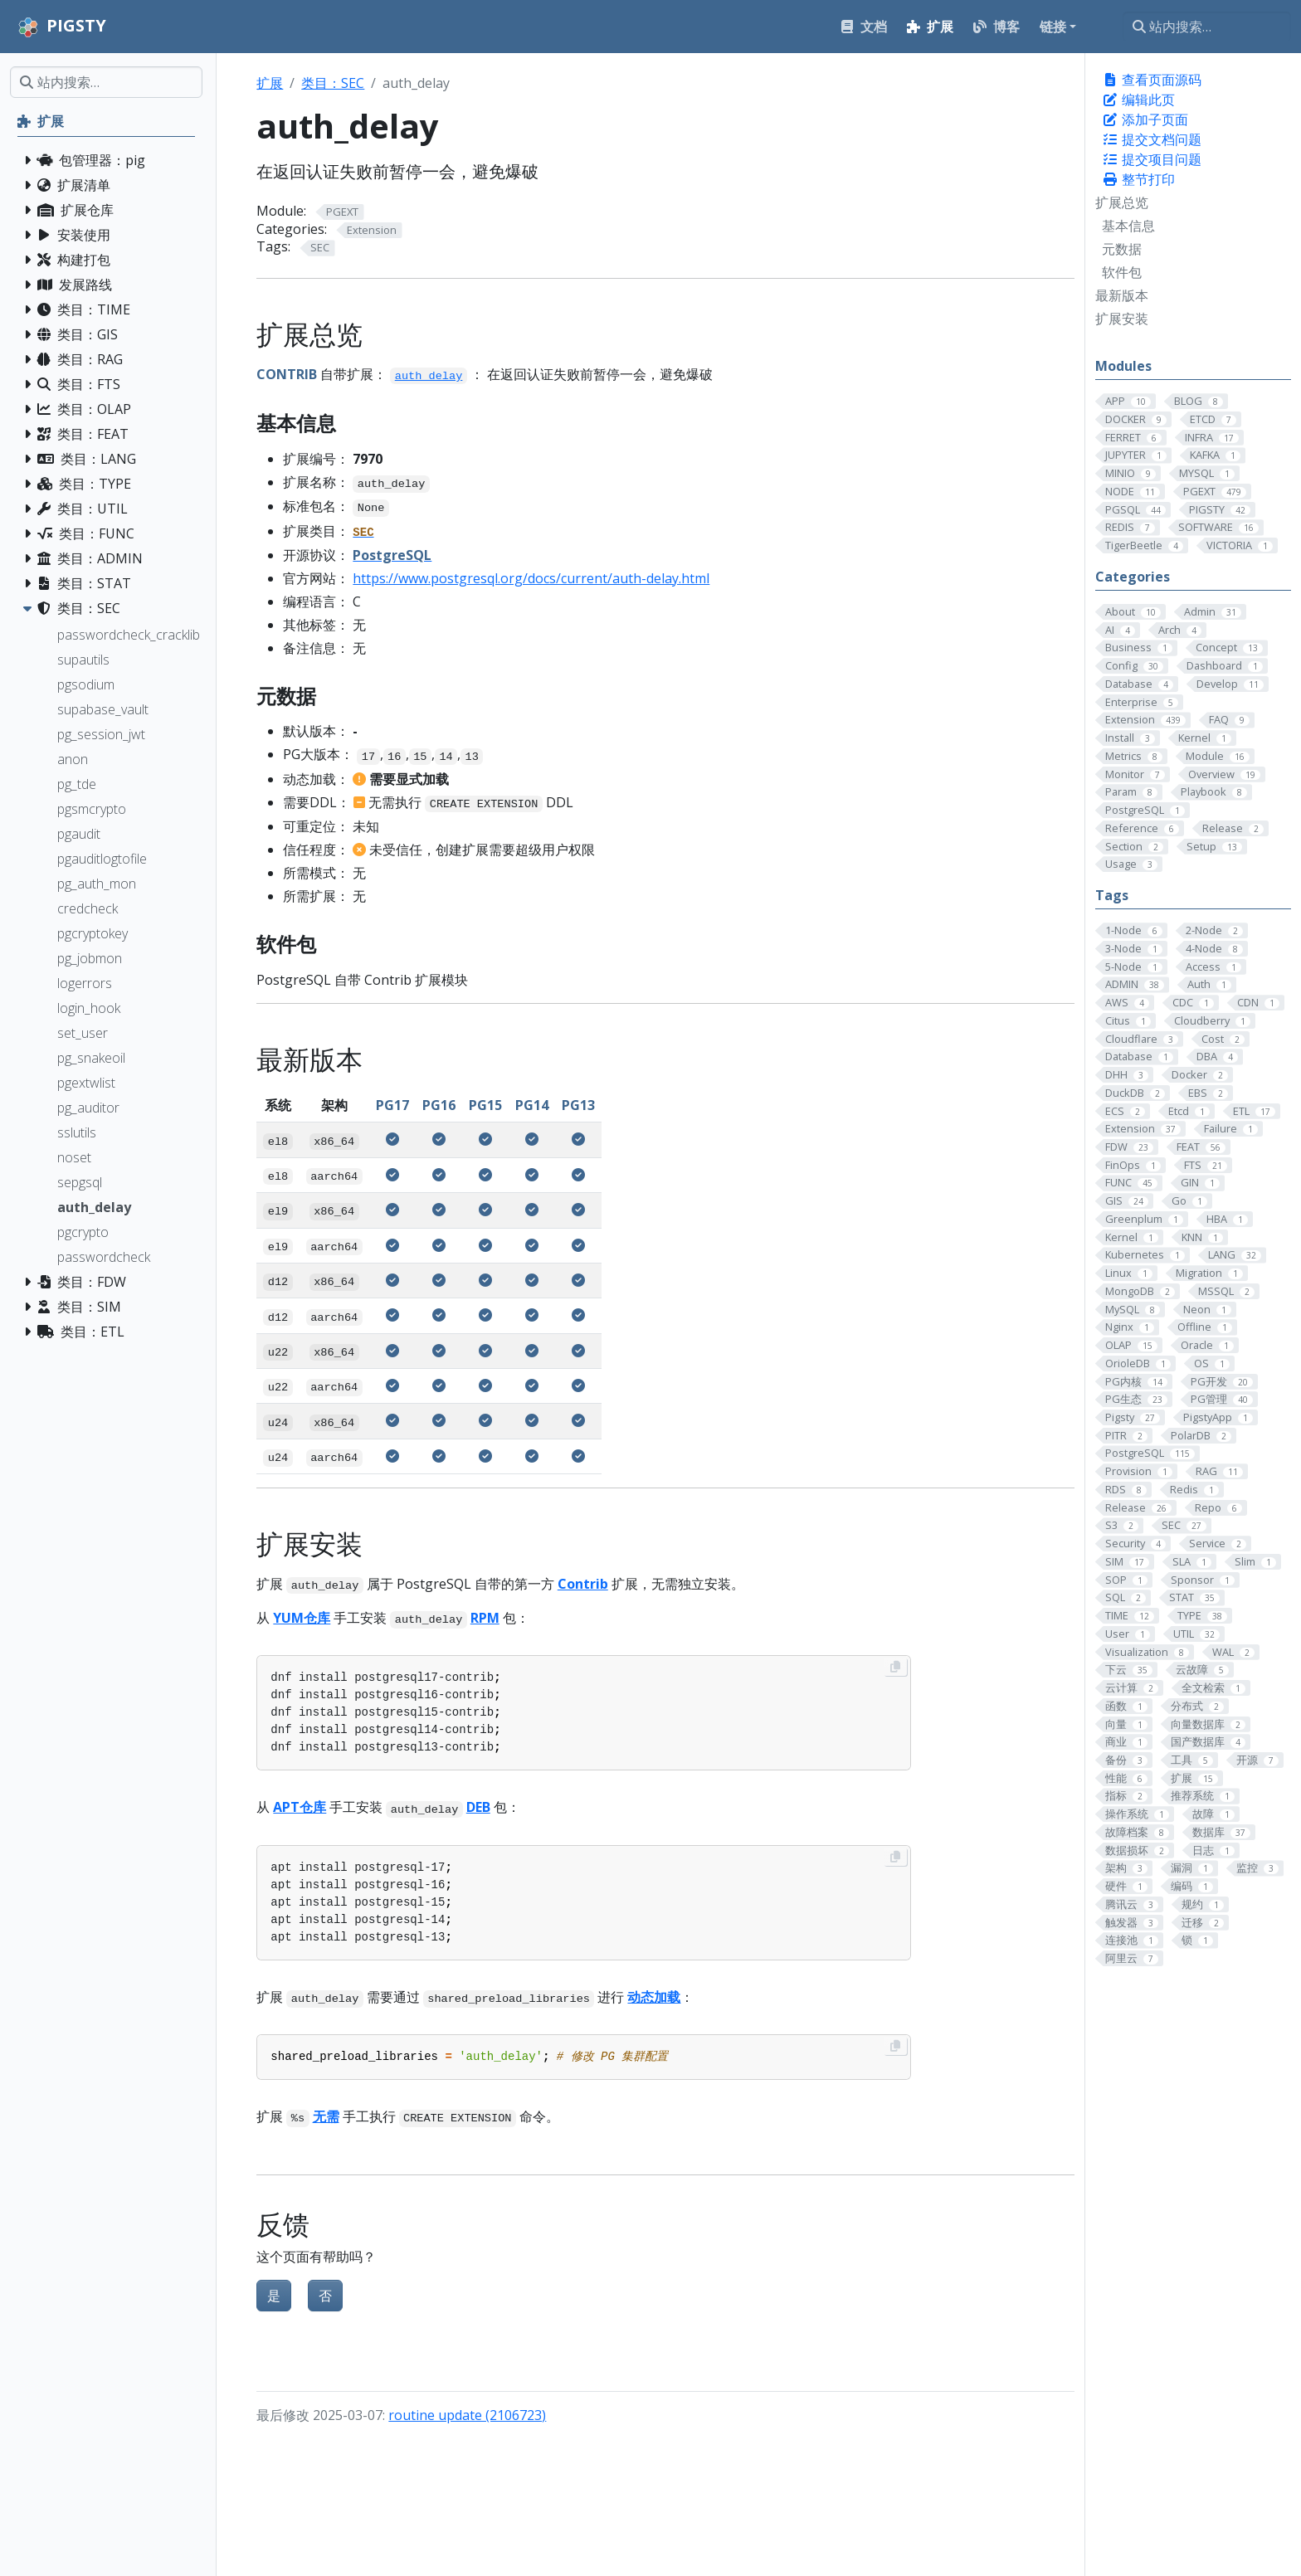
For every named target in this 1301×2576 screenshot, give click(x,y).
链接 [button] (1053, 26)
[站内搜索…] (1207, 26)
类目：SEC (332, 83)
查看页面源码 (1151, 80)
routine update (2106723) (467, 2415)
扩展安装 (1121, 318)
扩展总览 (1121, 202)
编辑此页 (1138, 99)
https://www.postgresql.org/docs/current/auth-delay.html (531, 578)
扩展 (269, 83)
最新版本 (1121, 295)
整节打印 (1138, 179)
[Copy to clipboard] (895, 1667)
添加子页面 (1145, 119)
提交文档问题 (1151, 139)
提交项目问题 (1151, 159)
